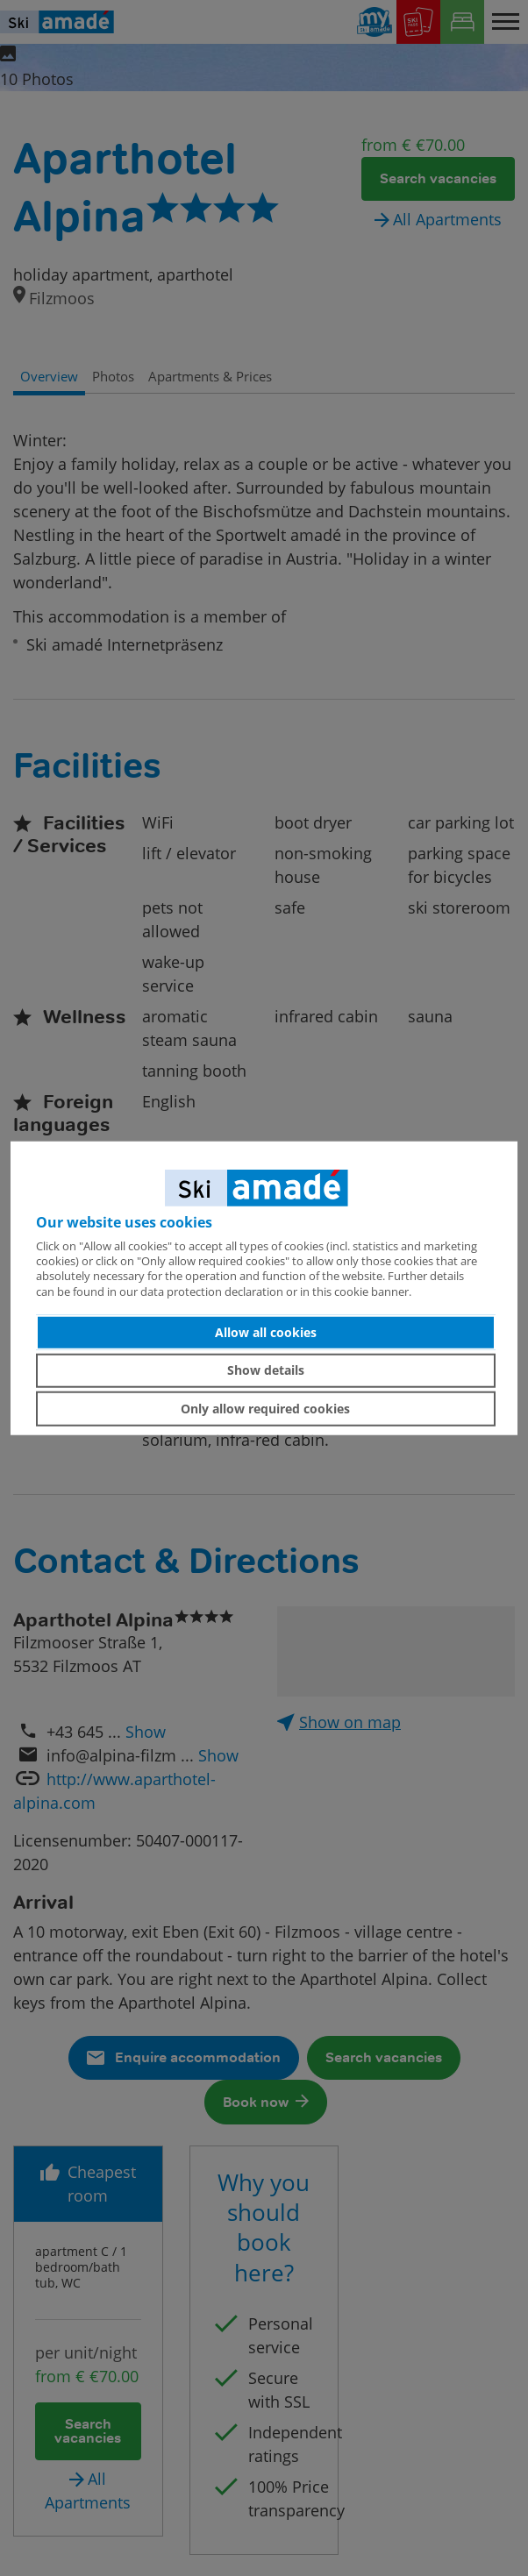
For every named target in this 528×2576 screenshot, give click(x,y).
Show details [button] (265, 1370)
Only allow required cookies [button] (265, 1408)
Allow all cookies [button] (266, 1332)
